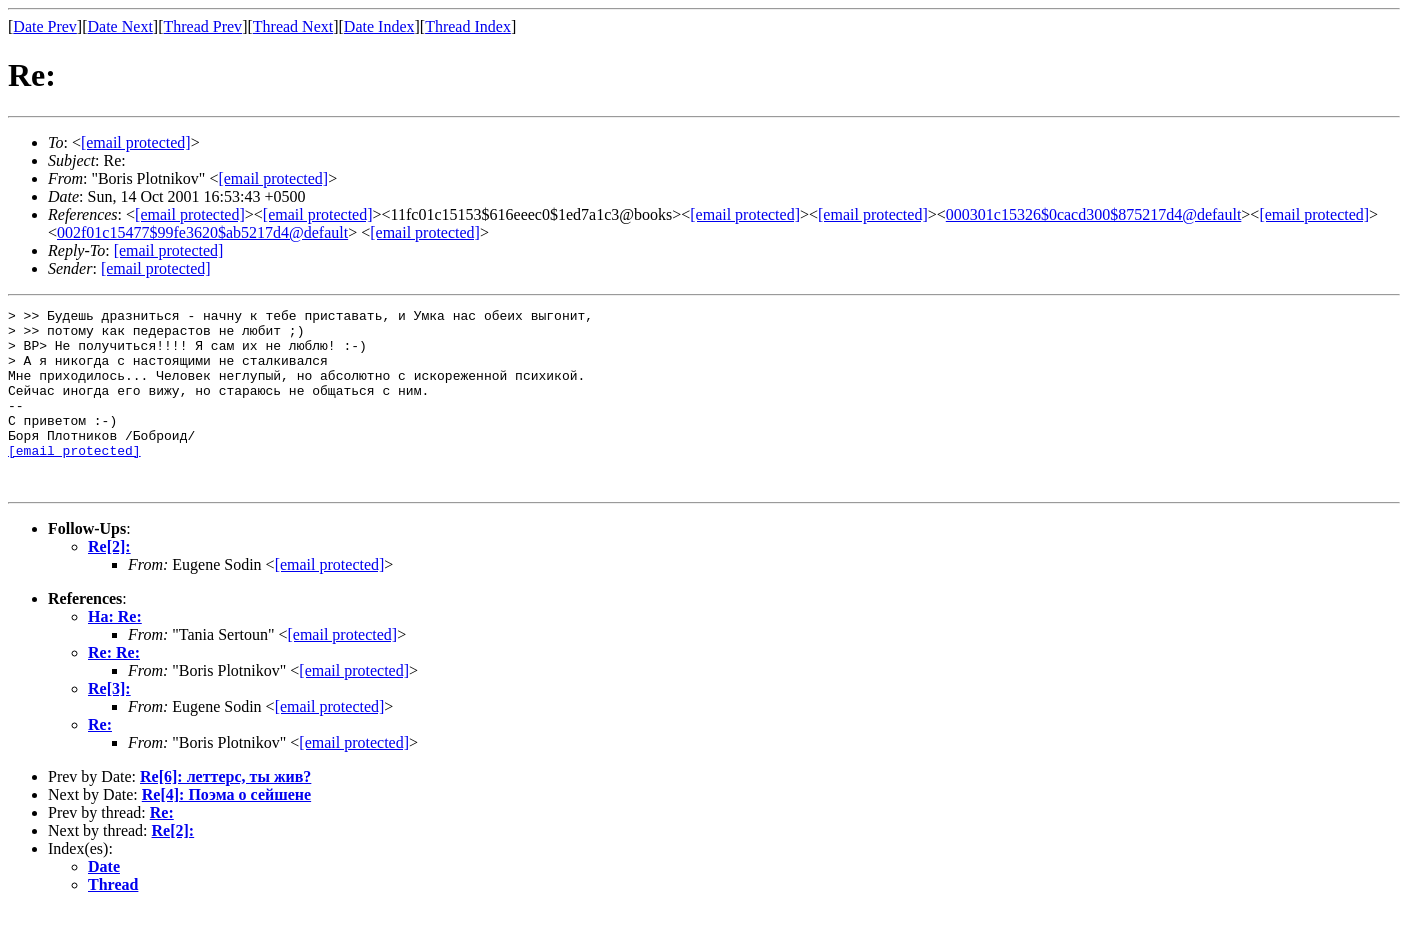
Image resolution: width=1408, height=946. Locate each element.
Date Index (379, 26)
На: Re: (115, 652)
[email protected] (190, 214)
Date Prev (45, 26)
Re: (100, 760)
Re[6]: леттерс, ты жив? (225, 812)
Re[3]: (109, 724)
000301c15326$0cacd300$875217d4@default (1094, 214)
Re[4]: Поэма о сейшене (226, 830)
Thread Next (293, 26)
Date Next (120, 26)
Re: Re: (114, 688)
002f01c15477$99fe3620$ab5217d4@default (202, 232)
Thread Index (468, 26)
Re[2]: (109, 582)
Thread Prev (202, 26)
